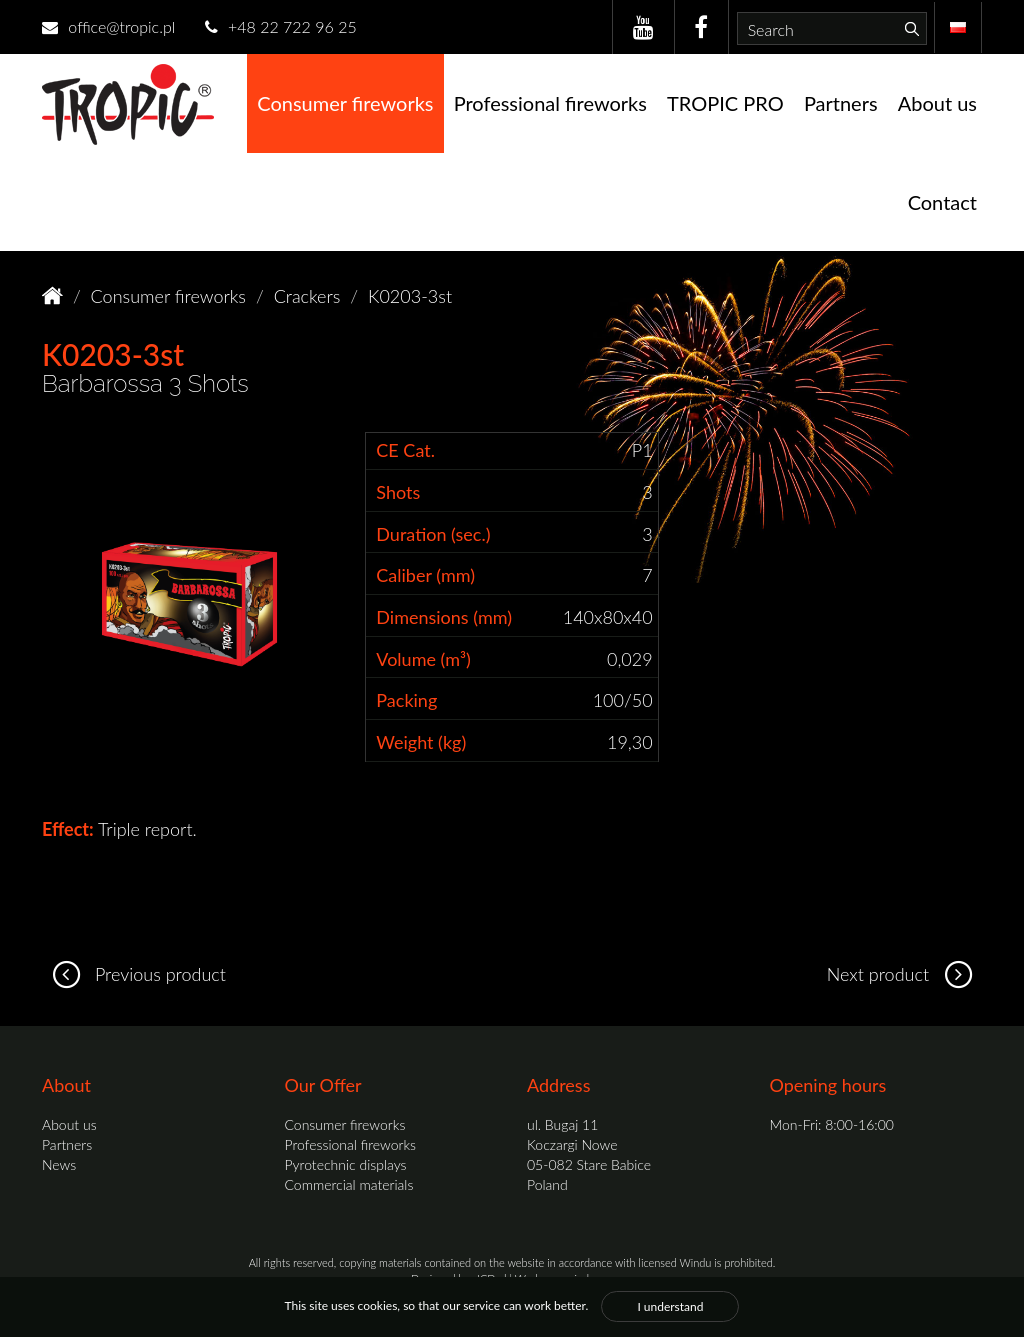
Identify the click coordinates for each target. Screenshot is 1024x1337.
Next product (904, 974)
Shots (398, 492)
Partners (841, 103)
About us (937, 103)
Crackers (307, 296)
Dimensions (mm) (444, 617)
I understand (670, 1306)
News (59, 1164)
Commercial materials (349, 1184)
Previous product (134, 974)
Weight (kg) (421, 742)
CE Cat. (405, 450)
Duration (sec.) (433, 534)
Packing (406, 700)
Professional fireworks (550, 103)
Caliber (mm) (425, 575)
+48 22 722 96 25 (281, 26)
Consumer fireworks (345, 103)
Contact (942, 202)
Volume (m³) (423, 659)
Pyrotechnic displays (346, 1164)
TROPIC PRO (725, 103)
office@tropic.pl (108, 26)
